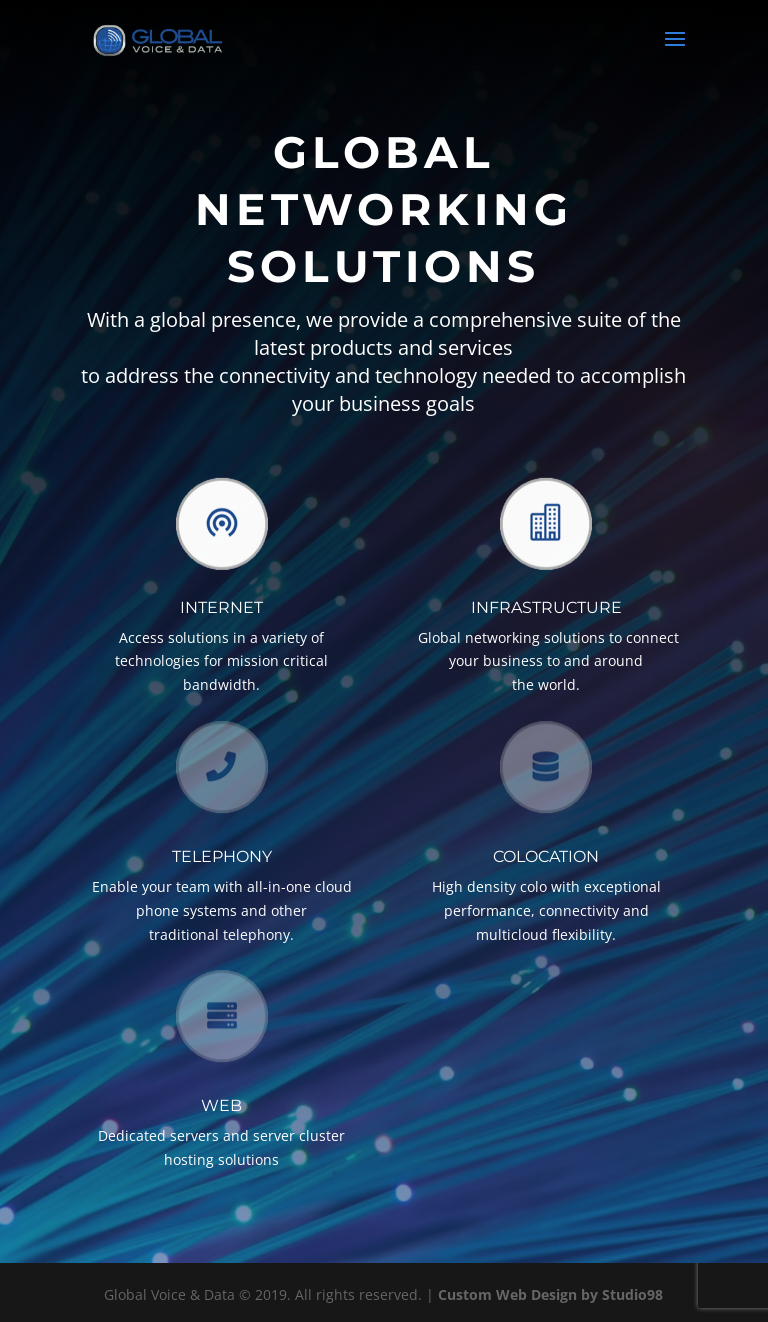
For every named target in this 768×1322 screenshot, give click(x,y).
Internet (221, 607)
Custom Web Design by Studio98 (550, 1294)
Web (221, 1105)
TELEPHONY (222, 856)
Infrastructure (546, 607)
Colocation (546, 856)
